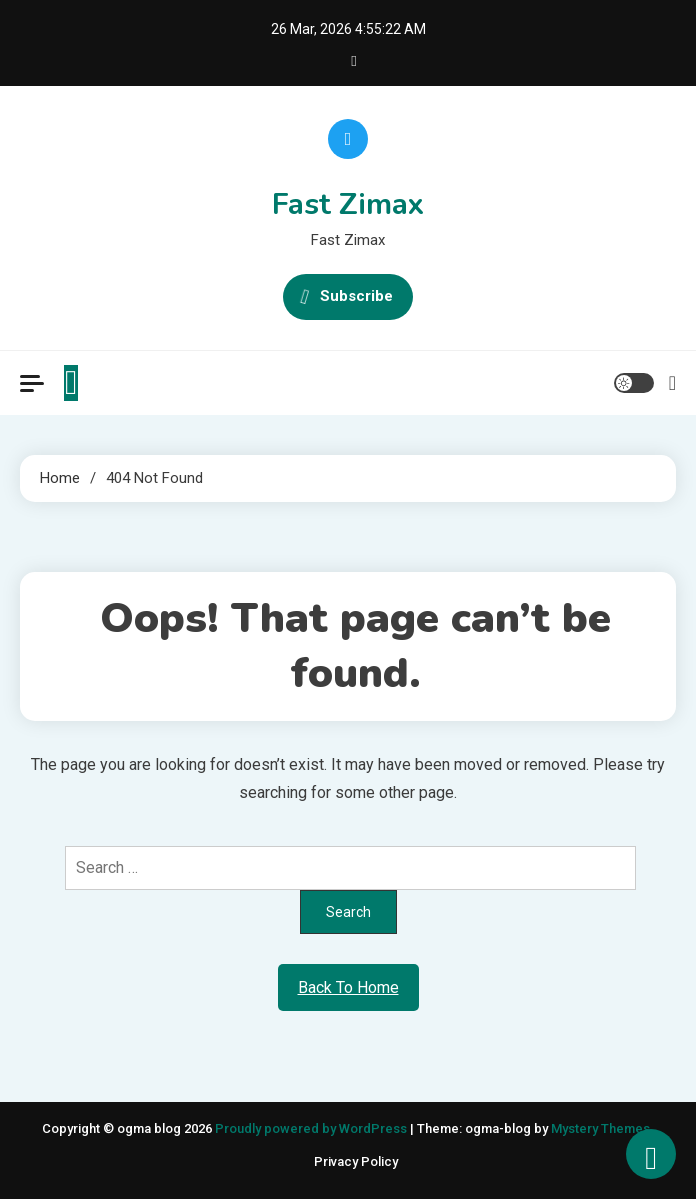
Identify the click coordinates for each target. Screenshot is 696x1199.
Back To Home (348, 987)
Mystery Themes (600, 1128)
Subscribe (348, 297)
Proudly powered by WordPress (312, 1128)
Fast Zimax (348, 204)
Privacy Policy (356, 1161)
